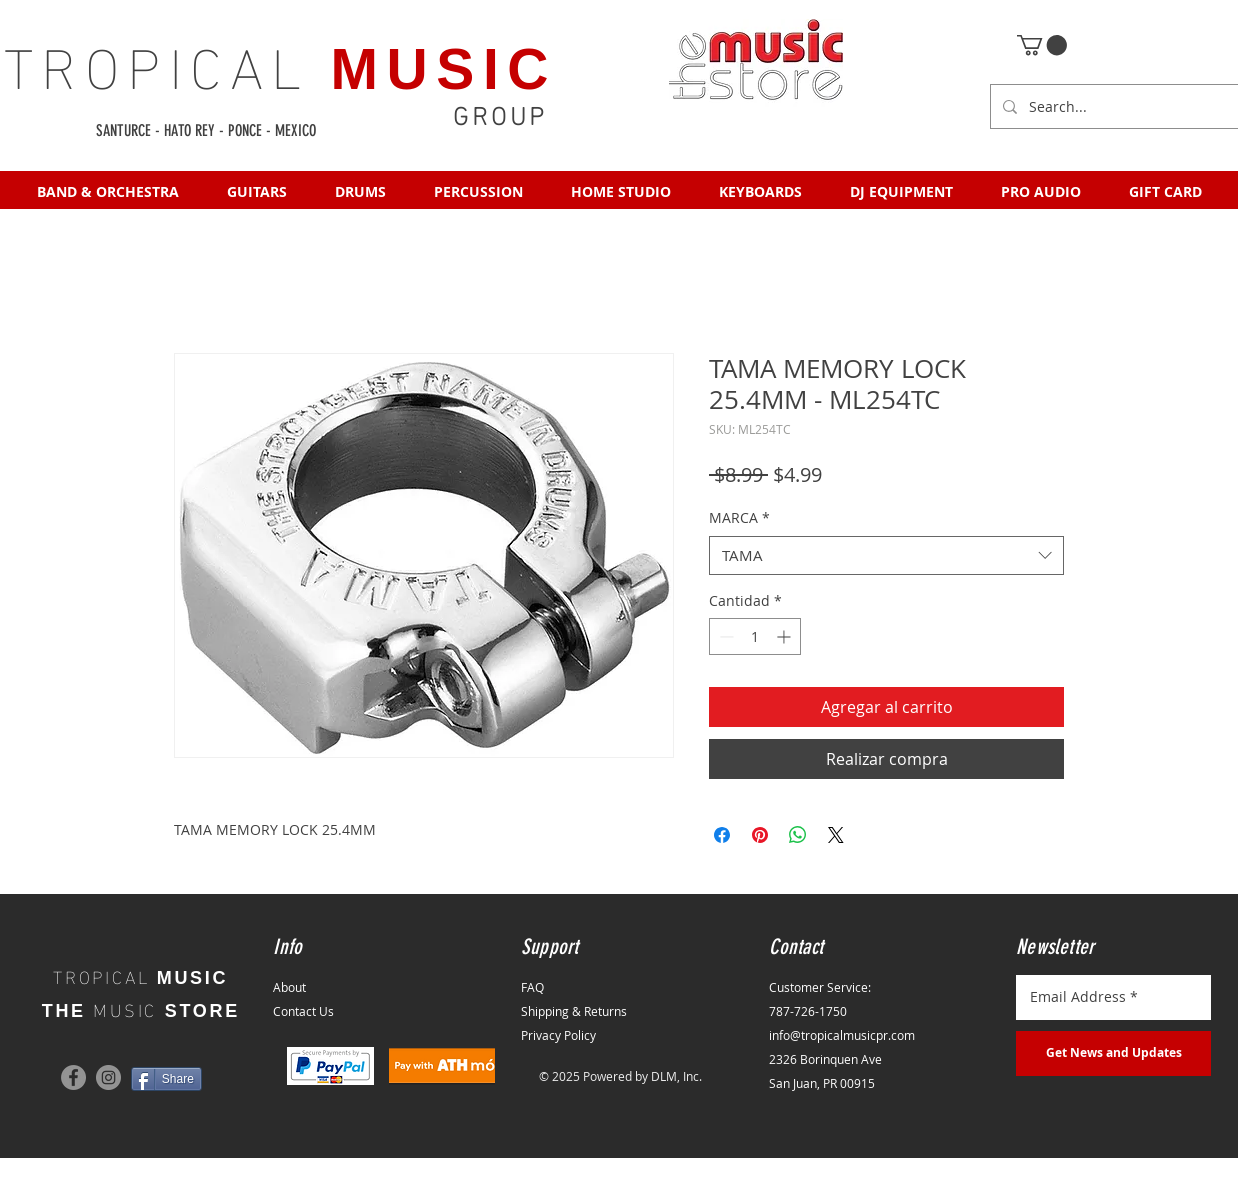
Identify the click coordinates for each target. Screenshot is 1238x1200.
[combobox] (886, 555)
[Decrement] (724, 636)
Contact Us (303, 1011)
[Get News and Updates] (1113, 1053)
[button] (1042, 45)
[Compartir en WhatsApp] (798, 835)
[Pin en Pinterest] (760, 835)
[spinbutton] (755, 636)
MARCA (739, 517)
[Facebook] (73, 1077)
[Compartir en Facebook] (722, 835)
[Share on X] (836, 835)
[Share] (166, 1079)
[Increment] (785, 636)
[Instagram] (108, 1077)
